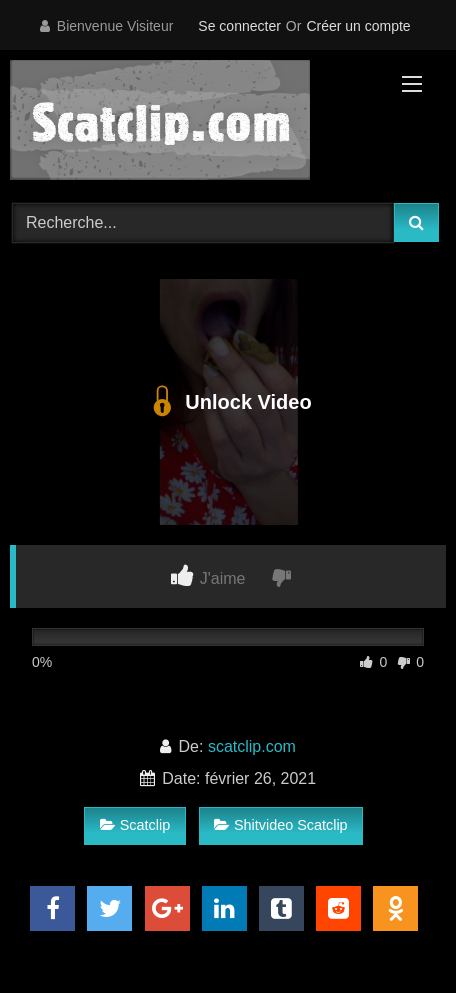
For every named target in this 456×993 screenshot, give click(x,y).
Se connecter (239, 26)
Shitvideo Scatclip (281, 825)
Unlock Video (227, 402)
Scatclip (135, 825)
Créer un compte (358, 26)
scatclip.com (252, 746)
